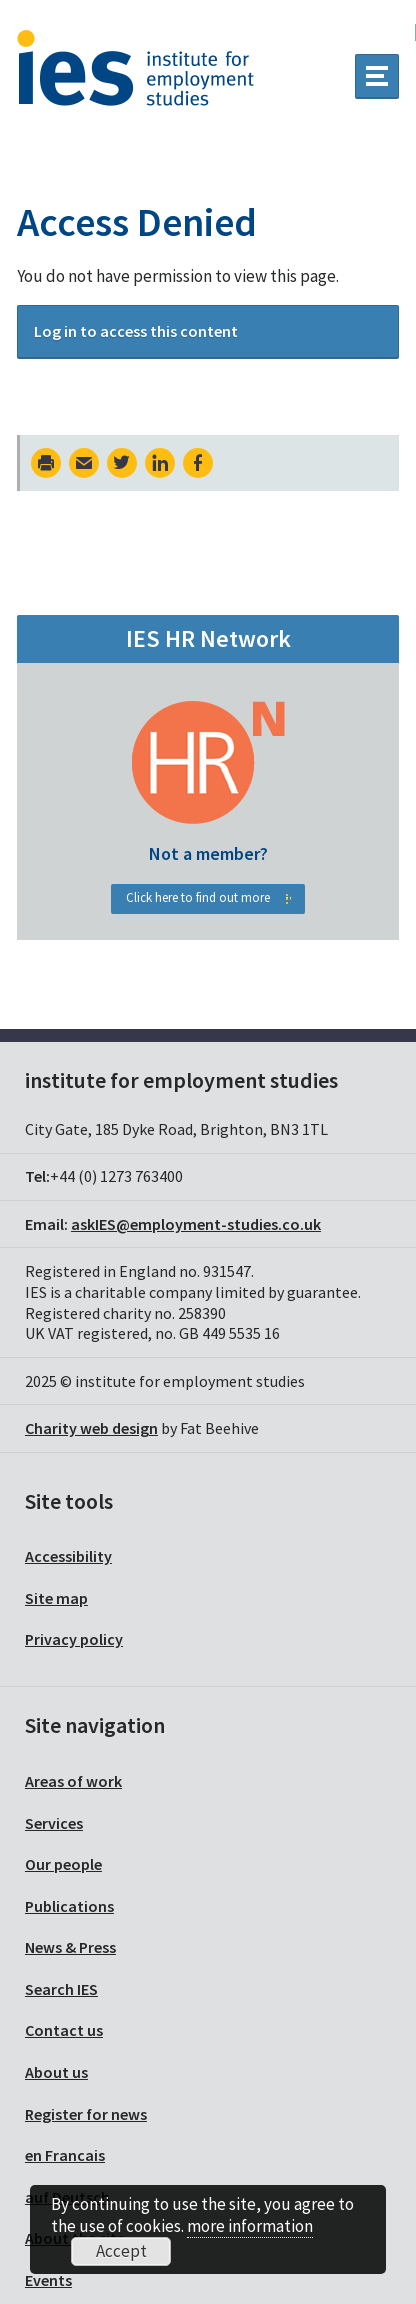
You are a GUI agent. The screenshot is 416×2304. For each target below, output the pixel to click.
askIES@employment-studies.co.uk (196, 1224)
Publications (69, 1906)
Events (48, 2280)
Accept (121, 2251)
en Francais (65, 2155)
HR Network (208, 823)
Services (54, 1823)
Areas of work (73, 1781)
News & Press (70, 1947)
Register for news (86, 2114)
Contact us (64, 2030)
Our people (63, 1864)
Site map (56, 1598)
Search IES (61, 1989)
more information (250, 2226)
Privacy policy (74, 1639)
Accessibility (68, 1556)
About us (56, 2072)
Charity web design (91, 1428)
